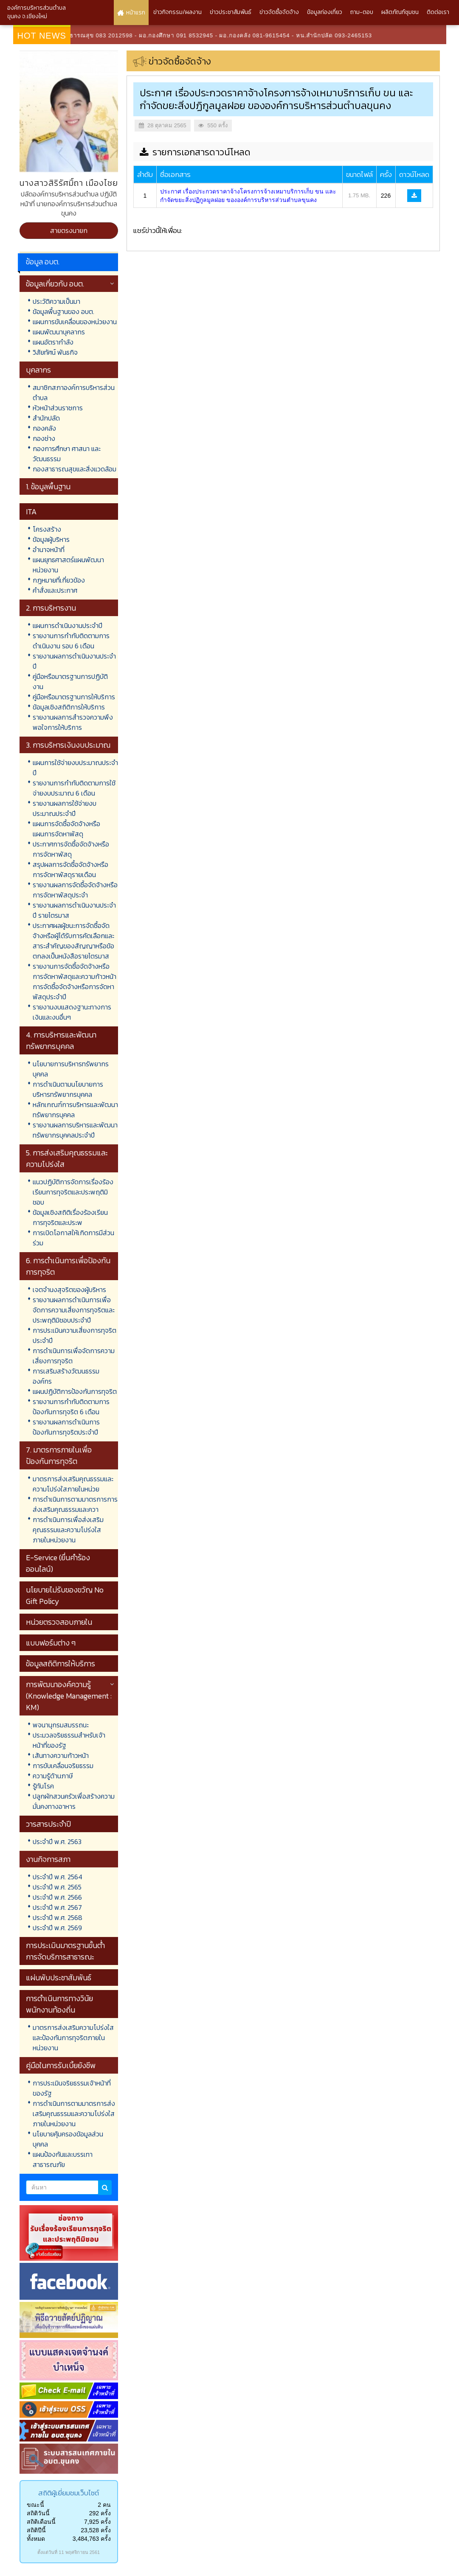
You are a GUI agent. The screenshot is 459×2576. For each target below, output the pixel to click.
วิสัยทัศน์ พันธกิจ (55, 352)
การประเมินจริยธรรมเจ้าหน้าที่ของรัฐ (72, 2088)
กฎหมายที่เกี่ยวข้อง (59, 580)
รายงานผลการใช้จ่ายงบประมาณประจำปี (64, 808)
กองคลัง (44, 428)
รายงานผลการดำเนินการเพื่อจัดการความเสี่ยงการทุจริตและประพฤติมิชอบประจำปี (74, 1310)
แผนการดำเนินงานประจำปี (67, 625)
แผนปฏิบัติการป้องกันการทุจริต (75, 1391)
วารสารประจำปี (48, 1824)
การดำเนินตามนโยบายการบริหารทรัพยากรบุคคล (68, 1089)
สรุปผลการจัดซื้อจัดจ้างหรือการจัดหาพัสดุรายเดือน (70, 869)
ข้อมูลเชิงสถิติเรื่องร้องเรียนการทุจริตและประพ (70, 1217)
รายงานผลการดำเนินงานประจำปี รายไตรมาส (74, 910)
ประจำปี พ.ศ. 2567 (57, 1907)
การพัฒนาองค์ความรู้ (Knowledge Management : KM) (69, 1696)
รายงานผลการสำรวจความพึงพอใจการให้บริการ (73, 722)
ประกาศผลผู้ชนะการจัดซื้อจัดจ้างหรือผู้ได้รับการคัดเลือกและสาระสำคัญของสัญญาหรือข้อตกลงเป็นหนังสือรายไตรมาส (73, 940)
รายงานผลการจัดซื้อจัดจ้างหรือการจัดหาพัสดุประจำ (75, 890)
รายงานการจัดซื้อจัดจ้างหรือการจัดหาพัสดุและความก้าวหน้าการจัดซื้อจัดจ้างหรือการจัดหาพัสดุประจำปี (74, 981)
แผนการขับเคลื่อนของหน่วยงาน (75, 322)
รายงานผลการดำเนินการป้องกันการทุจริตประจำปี (66, 1427)
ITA (31, 511)
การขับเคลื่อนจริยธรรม (63, 1765)
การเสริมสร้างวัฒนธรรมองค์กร (66, 1376)
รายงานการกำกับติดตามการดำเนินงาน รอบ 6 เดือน (71, 641)
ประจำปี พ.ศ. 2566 (57, 1897)
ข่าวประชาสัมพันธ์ (230, 12)
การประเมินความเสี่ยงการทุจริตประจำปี (74, 1335)
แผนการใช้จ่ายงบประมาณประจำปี (75, 767)
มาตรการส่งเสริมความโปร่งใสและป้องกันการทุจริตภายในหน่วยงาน (73, 2037)
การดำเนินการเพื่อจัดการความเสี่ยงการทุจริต (74, 1355)
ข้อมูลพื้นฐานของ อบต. (63, 311)
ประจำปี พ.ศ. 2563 (57, 1841)
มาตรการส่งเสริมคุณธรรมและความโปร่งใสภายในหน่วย (73, 1484)
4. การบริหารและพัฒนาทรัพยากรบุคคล (61, 1040)
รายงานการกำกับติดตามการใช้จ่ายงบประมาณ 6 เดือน (74, 788)
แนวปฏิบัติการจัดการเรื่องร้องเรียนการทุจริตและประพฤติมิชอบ (73, 1192)
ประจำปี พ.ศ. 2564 (57, 1877)
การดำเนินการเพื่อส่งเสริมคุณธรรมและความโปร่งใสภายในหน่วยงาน (68, 1529)
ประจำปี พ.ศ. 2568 (57, 1917)
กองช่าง (44, 438)
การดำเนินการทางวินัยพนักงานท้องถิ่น (59, 2004)
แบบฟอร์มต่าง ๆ (51, 1642)
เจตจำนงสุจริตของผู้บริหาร (69, 1289)
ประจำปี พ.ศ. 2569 (57, 1928)
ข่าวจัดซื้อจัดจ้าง (279, 12)
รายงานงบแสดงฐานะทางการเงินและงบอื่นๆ (72, 1012)
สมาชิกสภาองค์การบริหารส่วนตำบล (74, 392)
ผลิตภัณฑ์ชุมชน (400, 12)
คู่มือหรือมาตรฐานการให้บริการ (74, 697)
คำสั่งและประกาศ (55, 590)
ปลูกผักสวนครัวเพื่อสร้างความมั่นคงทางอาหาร (74, 1801)
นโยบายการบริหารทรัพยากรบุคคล (71, 1069)
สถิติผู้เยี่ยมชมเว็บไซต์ (68, 2492)
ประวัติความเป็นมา (56, 301)
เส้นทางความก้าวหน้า (61, 1755)
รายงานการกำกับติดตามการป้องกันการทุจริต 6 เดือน (71, 1406)
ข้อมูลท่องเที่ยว (324, 12)
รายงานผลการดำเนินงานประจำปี (74, 661)
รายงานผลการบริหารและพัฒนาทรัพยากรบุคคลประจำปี (75, 1130)
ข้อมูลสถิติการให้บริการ (60, 1663)
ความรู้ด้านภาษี (53, 1776)
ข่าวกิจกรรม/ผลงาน (177, 12)
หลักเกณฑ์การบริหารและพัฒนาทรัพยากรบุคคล (75, 1109)
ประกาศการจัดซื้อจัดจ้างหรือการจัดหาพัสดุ (71, 849)
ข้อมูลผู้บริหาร (51, 539)
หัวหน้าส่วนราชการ (58, 408)
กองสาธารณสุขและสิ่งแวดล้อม (74, 469)
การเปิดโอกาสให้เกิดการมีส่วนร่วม (73, 1238)
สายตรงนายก (68, 230)
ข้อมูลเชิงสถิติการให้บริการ (69, 707)
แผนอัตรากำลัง (53, 342)
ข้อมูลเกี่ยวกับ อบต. (55, 283)
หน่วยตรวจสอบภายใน (59, 1622)
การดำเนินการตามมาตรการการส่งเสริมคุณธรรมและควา (75, 1504)
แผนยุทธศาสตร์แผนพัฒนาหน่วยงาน (68, 565)
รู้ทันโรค (43, 1786)
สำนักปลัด (46, 418)
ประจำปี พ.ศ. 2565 (57, 1887)
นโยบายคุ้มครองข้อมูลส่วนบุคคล (68, 2139)
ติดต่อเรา (438, 12)
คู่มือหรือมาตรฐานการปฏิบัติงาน (70, 681)
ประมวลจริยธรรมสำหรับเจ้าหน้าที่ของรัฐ (69, 1740)
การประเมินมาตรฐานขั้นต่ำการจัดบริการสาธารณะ (65, 1951)
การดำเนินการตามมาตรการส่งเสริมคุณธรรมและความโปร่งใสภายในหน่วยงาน (74, 2113)
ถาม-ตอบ (361, 12)
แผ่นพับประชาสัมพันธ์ (58, 1977)
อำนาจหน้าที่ (49, 549)
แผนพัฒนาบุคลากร (59, 332)
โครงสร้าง (47, 529)
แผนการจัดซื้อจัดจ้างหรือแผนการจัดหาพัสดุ (66, 828)
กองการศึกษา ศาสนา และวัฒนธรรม (67, 453)
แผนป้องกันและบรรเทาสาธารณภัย (63, 2159)
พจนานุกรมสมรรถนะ (61, 1725)
